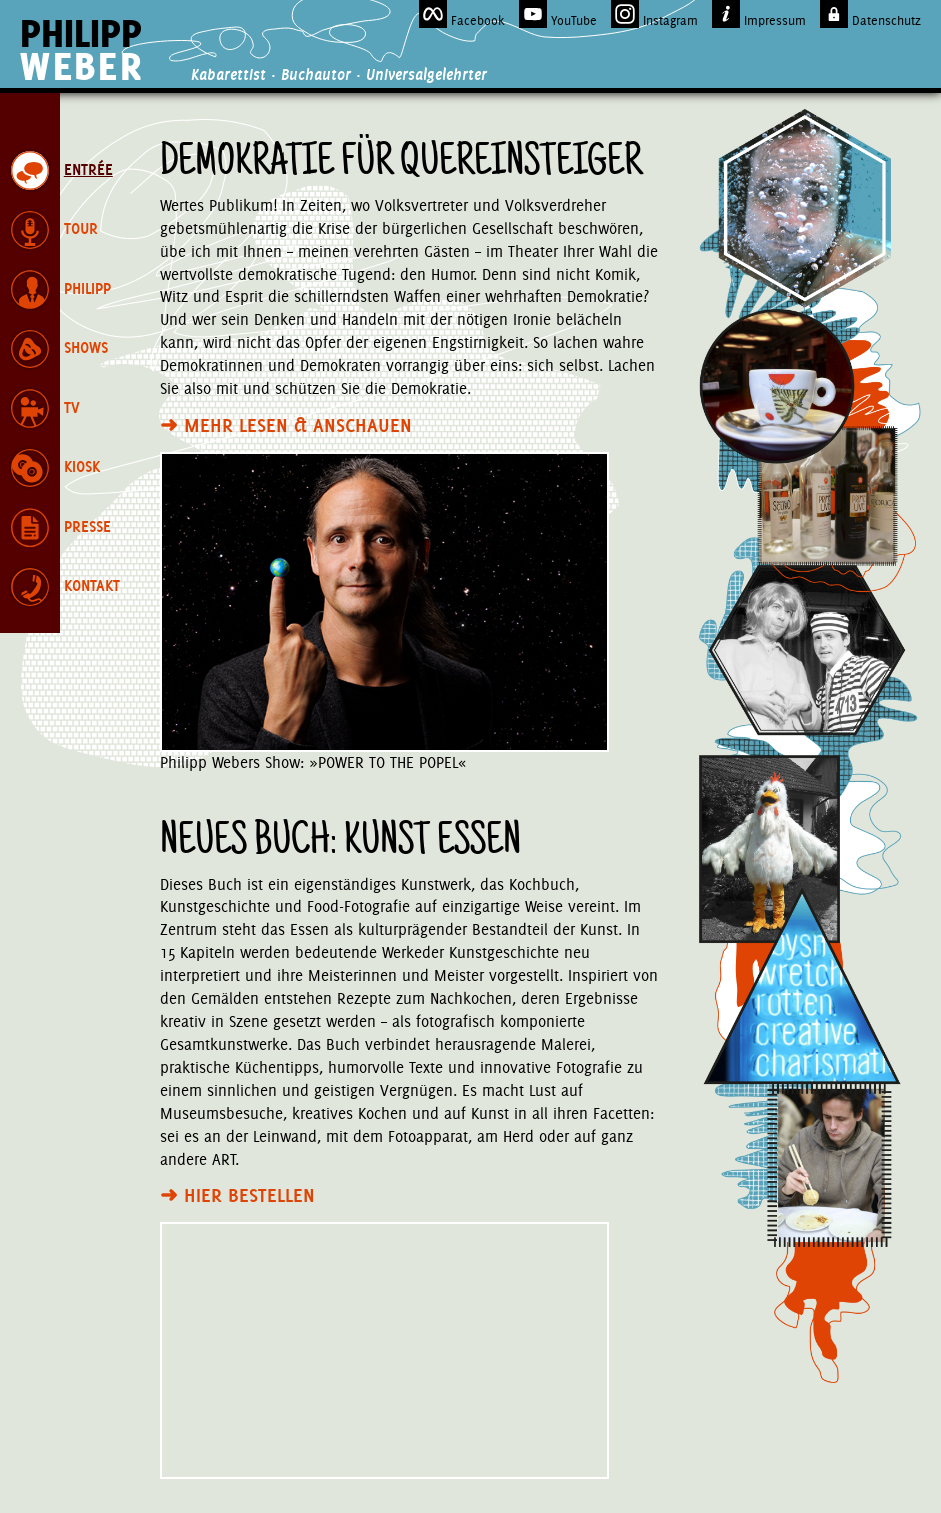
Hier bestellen (237, 1195)
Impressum (759, 14)
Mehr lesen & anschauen (286, 425)
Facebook (462, 14)
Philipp (81, 50)
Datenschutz (870, 14)
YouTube (558, 14)
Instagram (654, 14)
